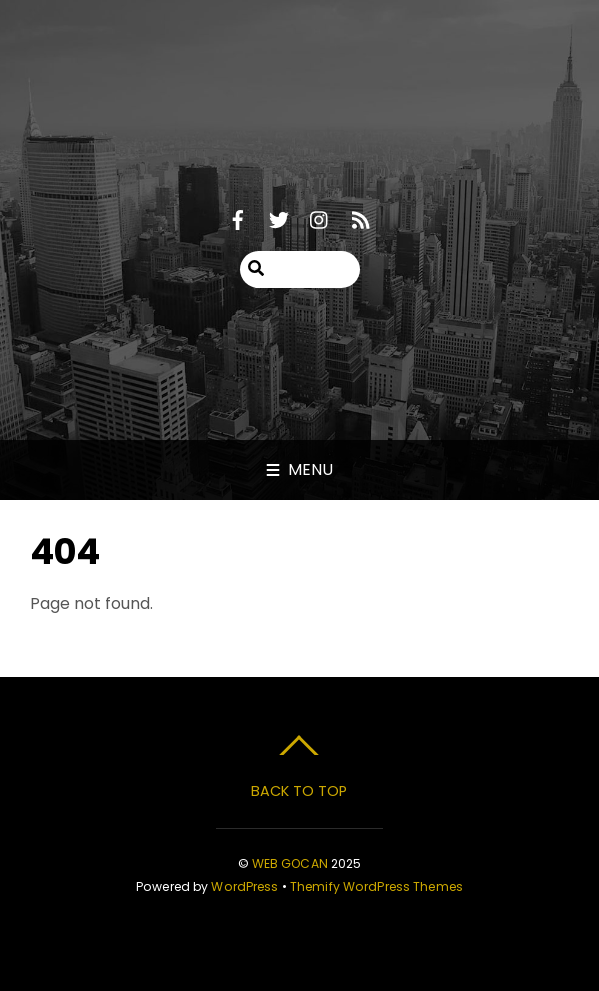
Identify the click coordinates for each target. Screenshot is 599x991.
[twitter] (279, 217)
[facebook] (238, 217)
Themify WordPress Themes (376, 886)
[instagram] (320, 217)
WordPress (244, 886)
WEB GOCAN (290, 863)
